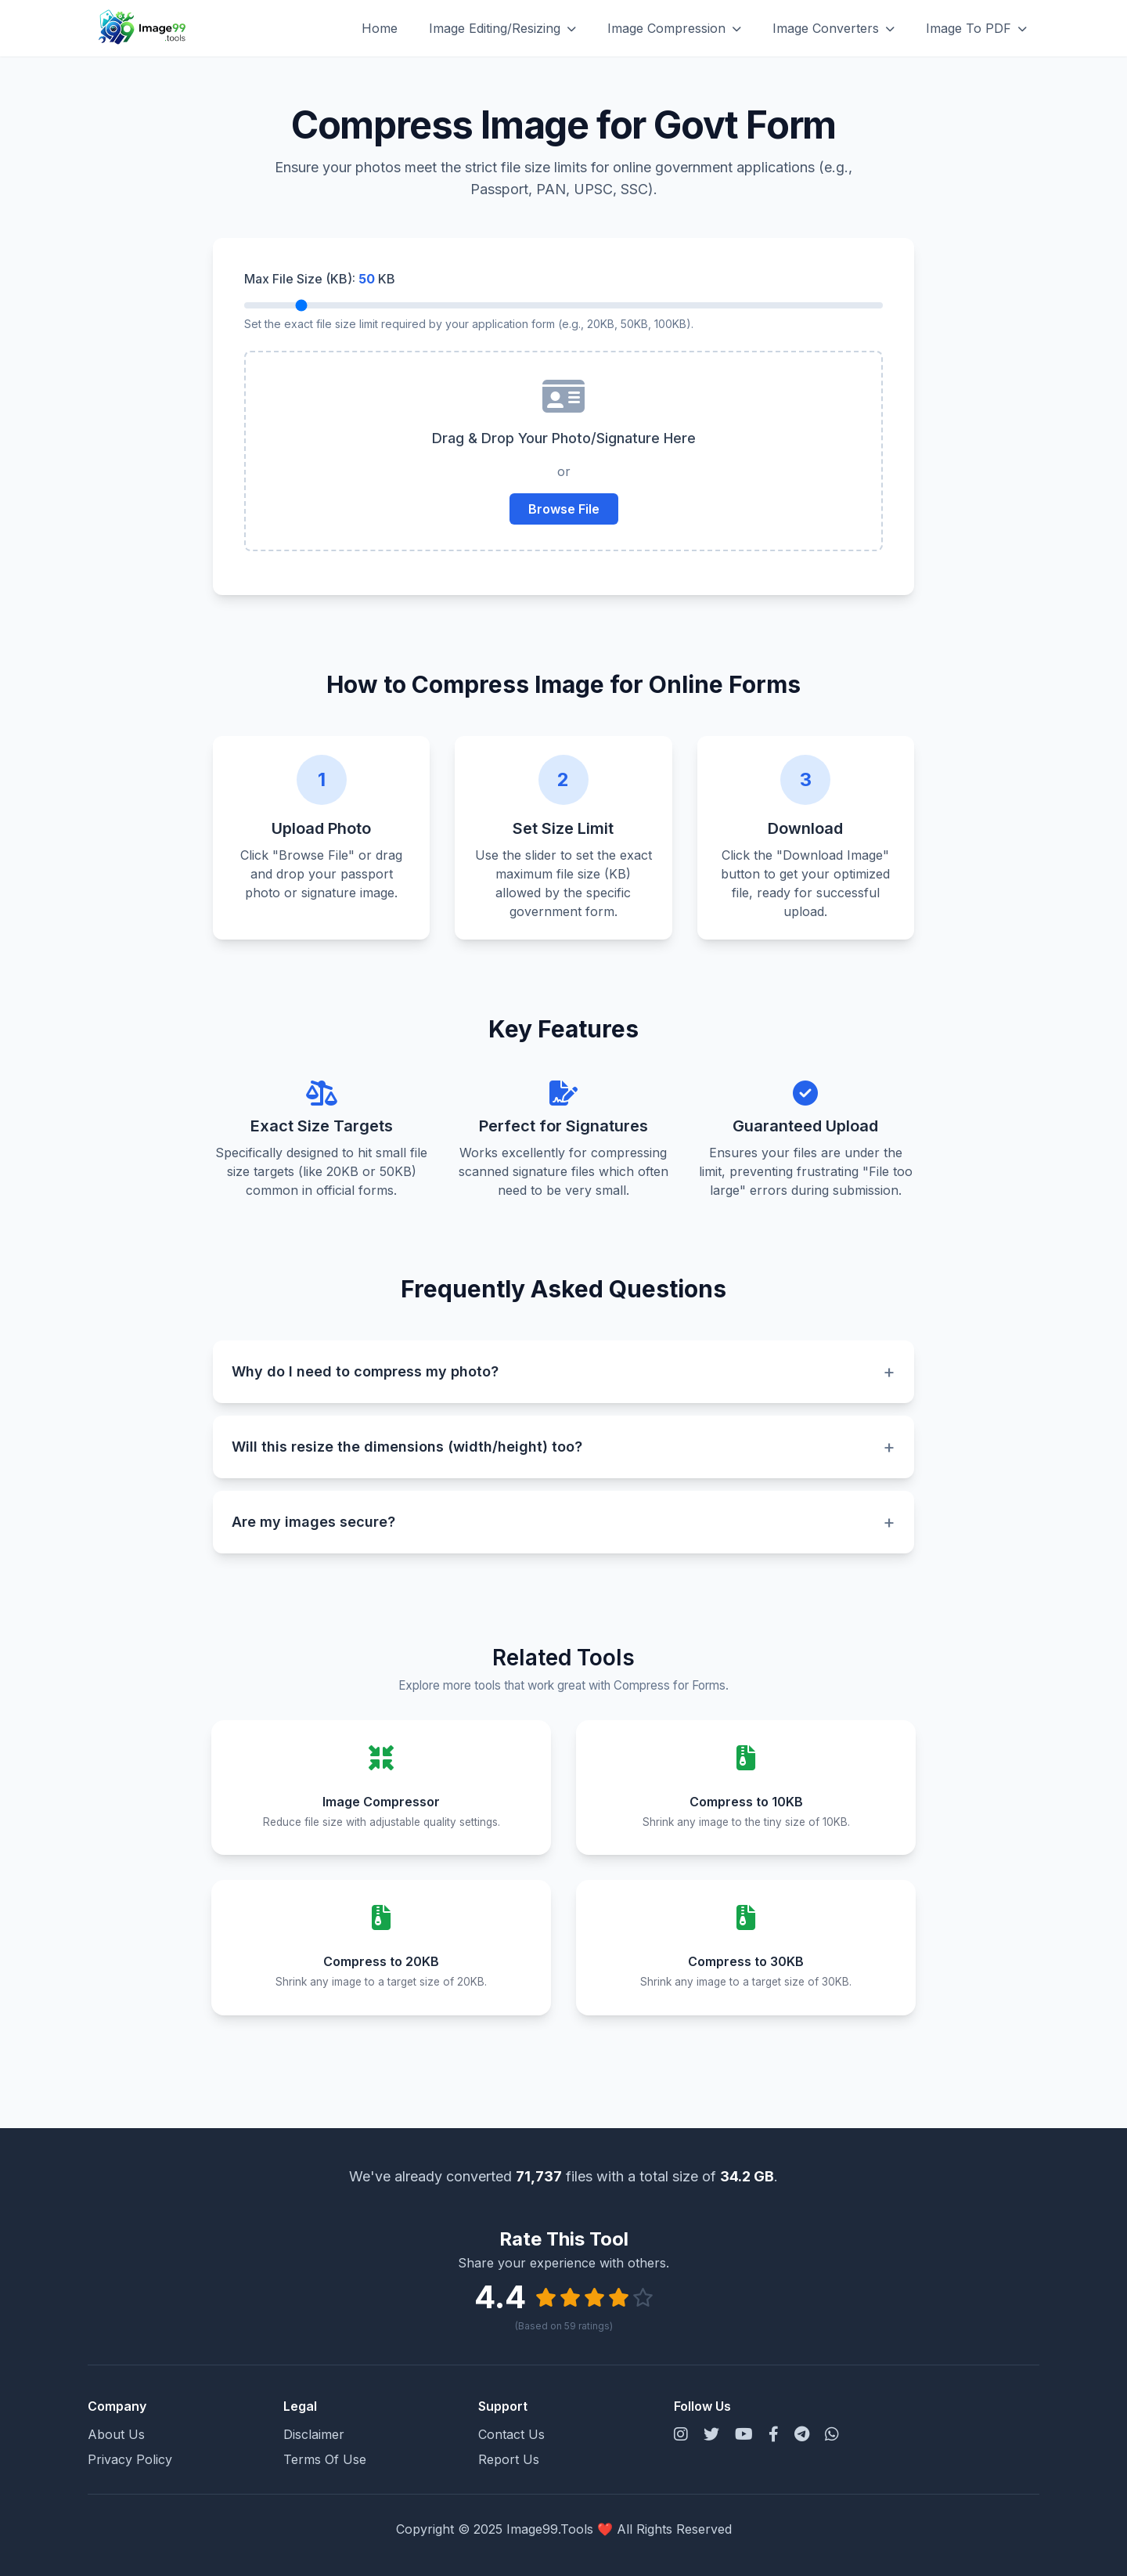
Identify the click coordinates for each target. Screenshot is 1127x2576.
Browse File (564, 509)
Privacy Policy (130, 2459)
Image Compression (674, 28)
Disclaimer (313, 2434)
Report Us (508, 2459)
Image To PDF (976, 28)
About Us (116, 2434)
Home (380, 28)
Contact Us (511, 2434)
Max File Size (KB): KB (319, 279)
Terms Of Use (324, 2459)
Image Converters (833, 28)
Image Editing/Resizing (502, 28)
